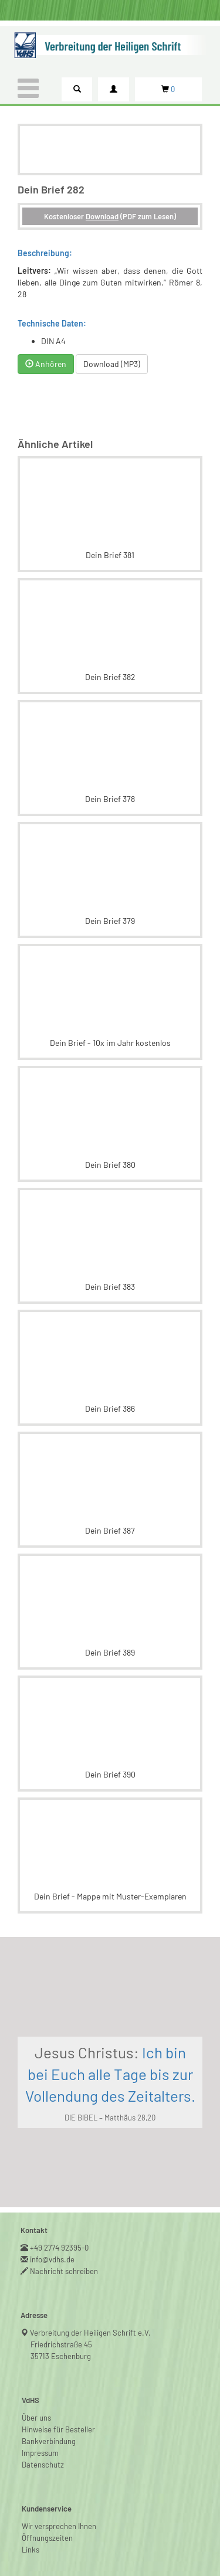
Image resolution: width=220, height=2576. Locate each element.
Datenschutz (43, 2464)
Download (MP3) (111, 364)
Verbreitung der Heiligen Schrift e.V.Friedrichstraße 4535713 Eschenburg (91, 2344)
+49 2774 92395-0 (60, 2247)
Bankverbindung (49, 2441)
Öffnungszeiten (47, 2538)
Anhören (45, 364)
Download (102, 216)
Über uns (36, 2417)
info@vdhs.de (53, 2259)
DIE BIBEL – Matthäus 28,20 (110, 2117)
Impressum (40, 2453)
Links (30, 2549)
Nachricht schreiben (64, 2271)
